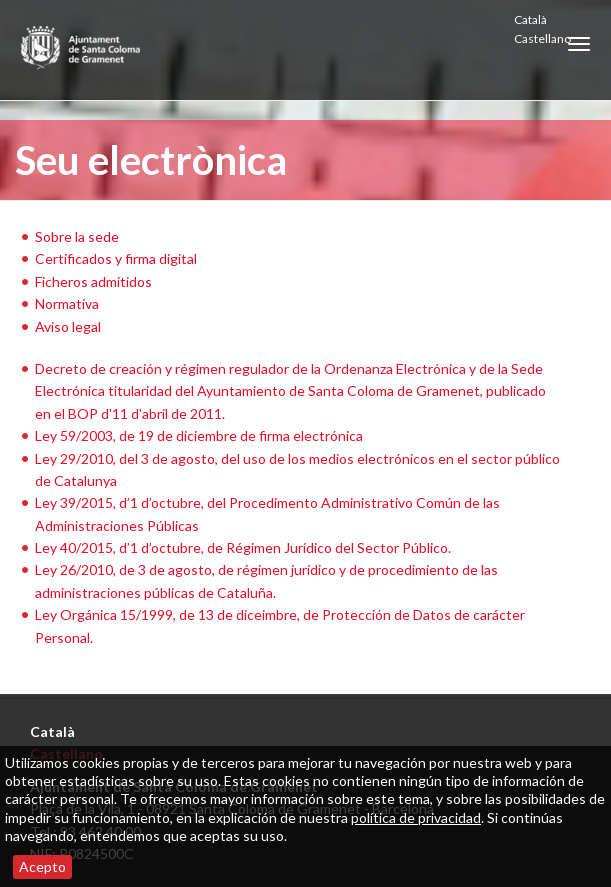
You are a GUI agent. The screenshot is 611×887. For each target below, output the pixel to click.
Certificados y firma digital (116, 258)
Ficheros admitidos (93, 281)
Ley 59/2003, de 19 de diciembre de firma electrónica (199, 435)
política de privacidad (416, 817)
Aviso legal (68, 326)
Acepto (42, 866)
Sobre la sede (77, 236)
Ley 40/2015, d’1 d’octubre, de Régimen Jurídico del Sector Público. (243, 547)
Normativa (67, 303)
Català (530, 19)
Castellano (542, 38)
